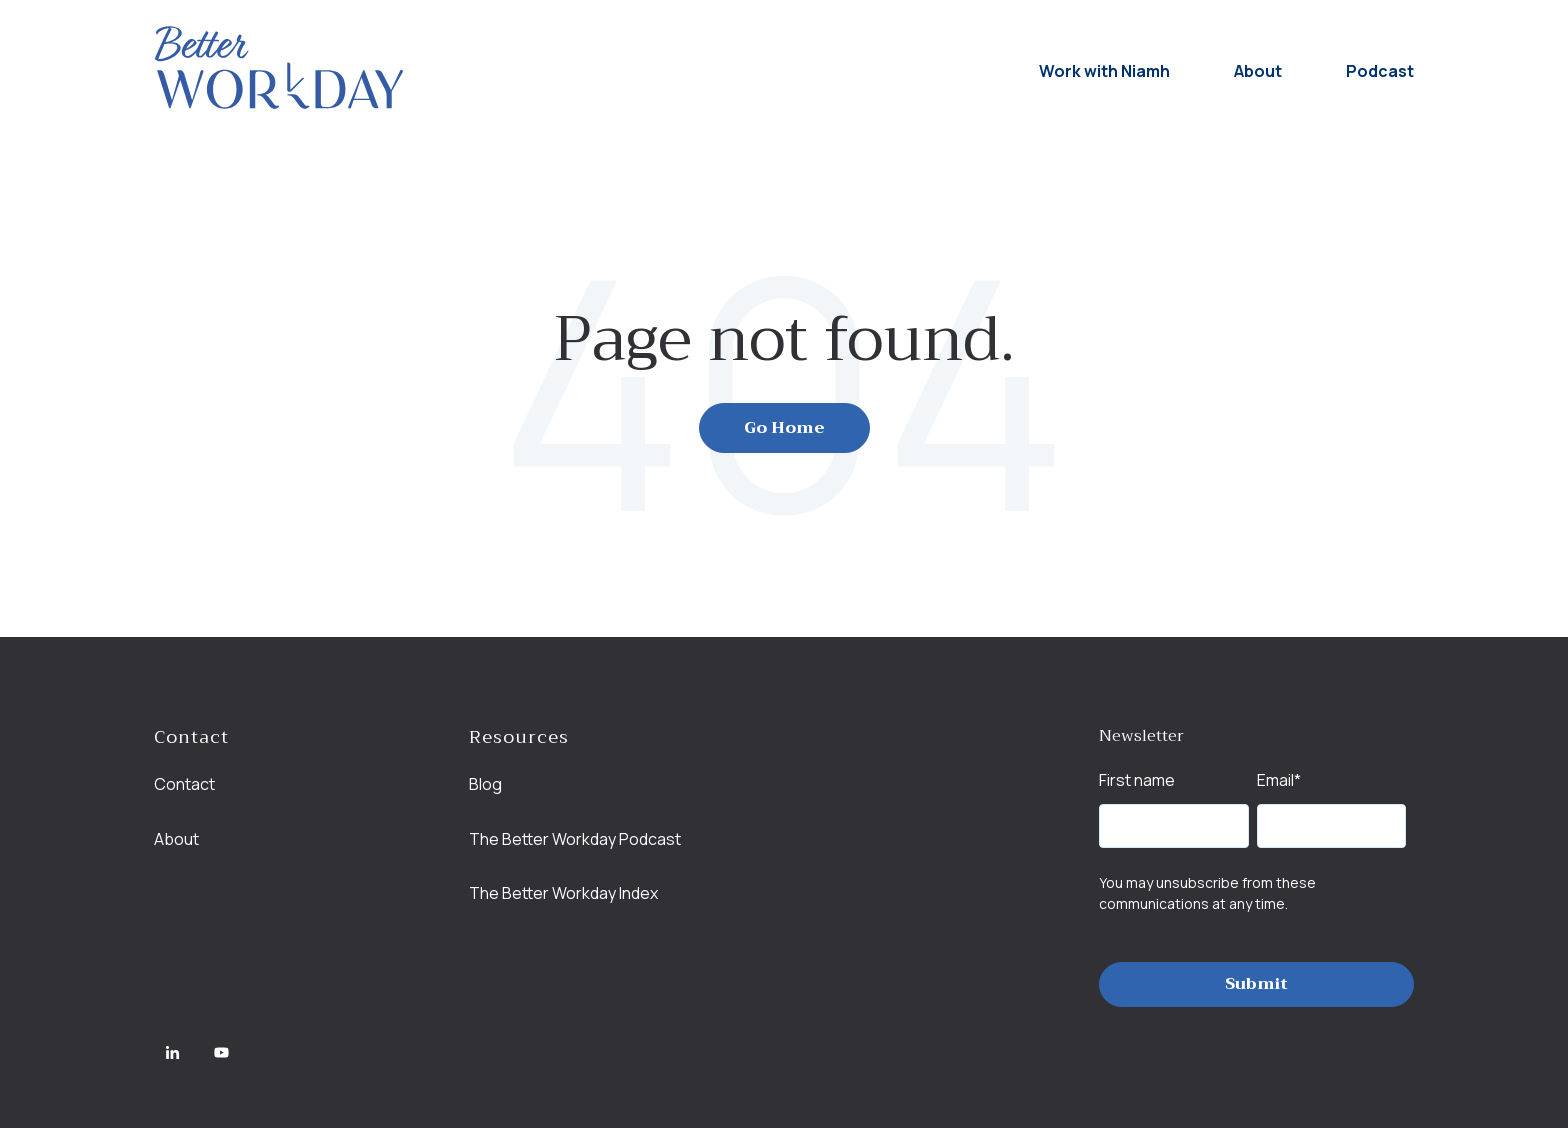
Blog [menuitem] (485, 784)
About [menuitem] (176, 839)
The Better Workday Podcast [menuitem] (575, 839)
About (1258, 71)
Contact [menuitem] (184, 784)
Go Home (784, 428)
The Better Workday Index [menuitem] (563, 893)
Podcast (1380, 71)
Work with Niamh (1104, 71)
